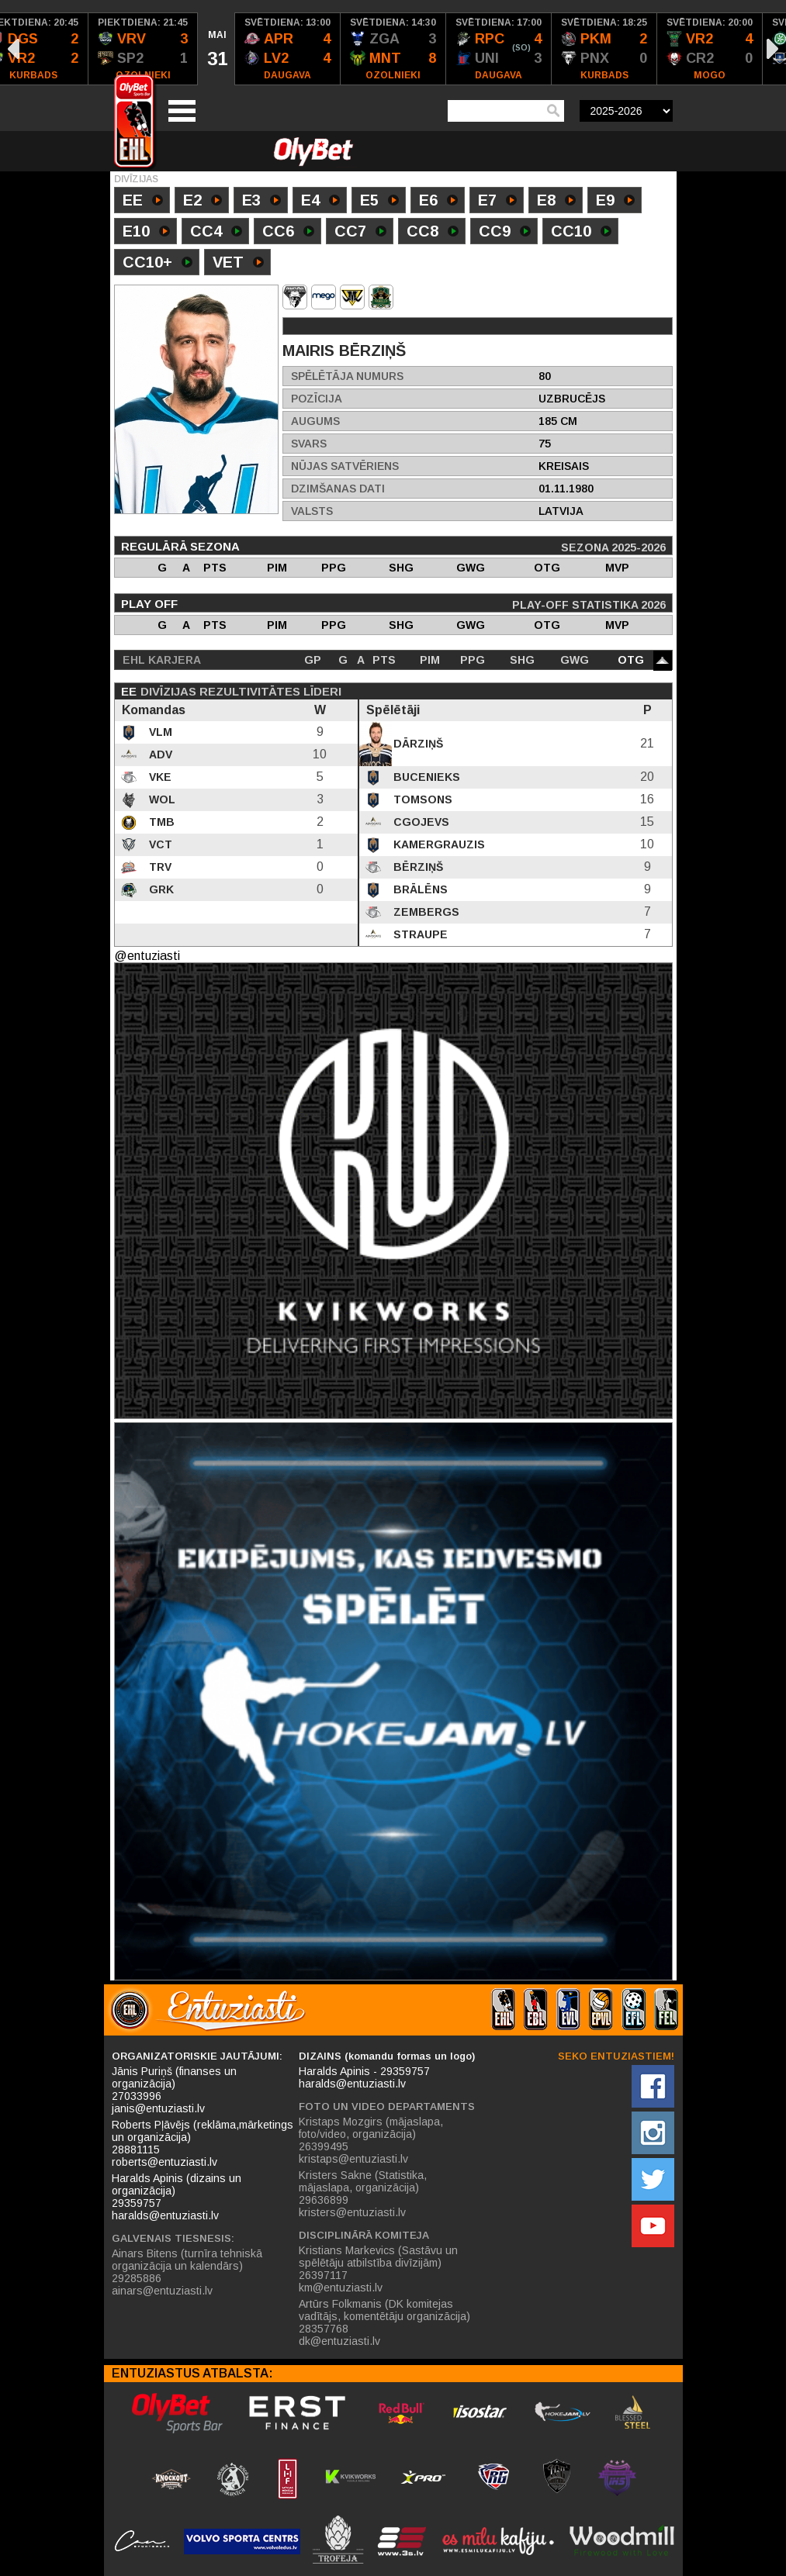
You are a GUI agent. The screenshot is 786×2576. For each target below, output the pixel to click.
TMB (160, 822)
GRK (160, 889)
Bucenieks (425, 777)
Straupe (419, 934)
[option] (143, 48)
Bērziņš (416, 867)
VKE (158, 777)
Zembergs (424, 912)
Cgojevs (419, 822)
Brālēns (419, 889)
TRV (158, 867)
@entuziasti (147, 955)
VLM (159, 732)
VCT (159, 844)
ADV (159, 754)
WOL (160, 799)
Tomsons (421, 799)
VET (238, 264)
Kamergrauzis (437, 844)
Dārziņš (416, 743)
